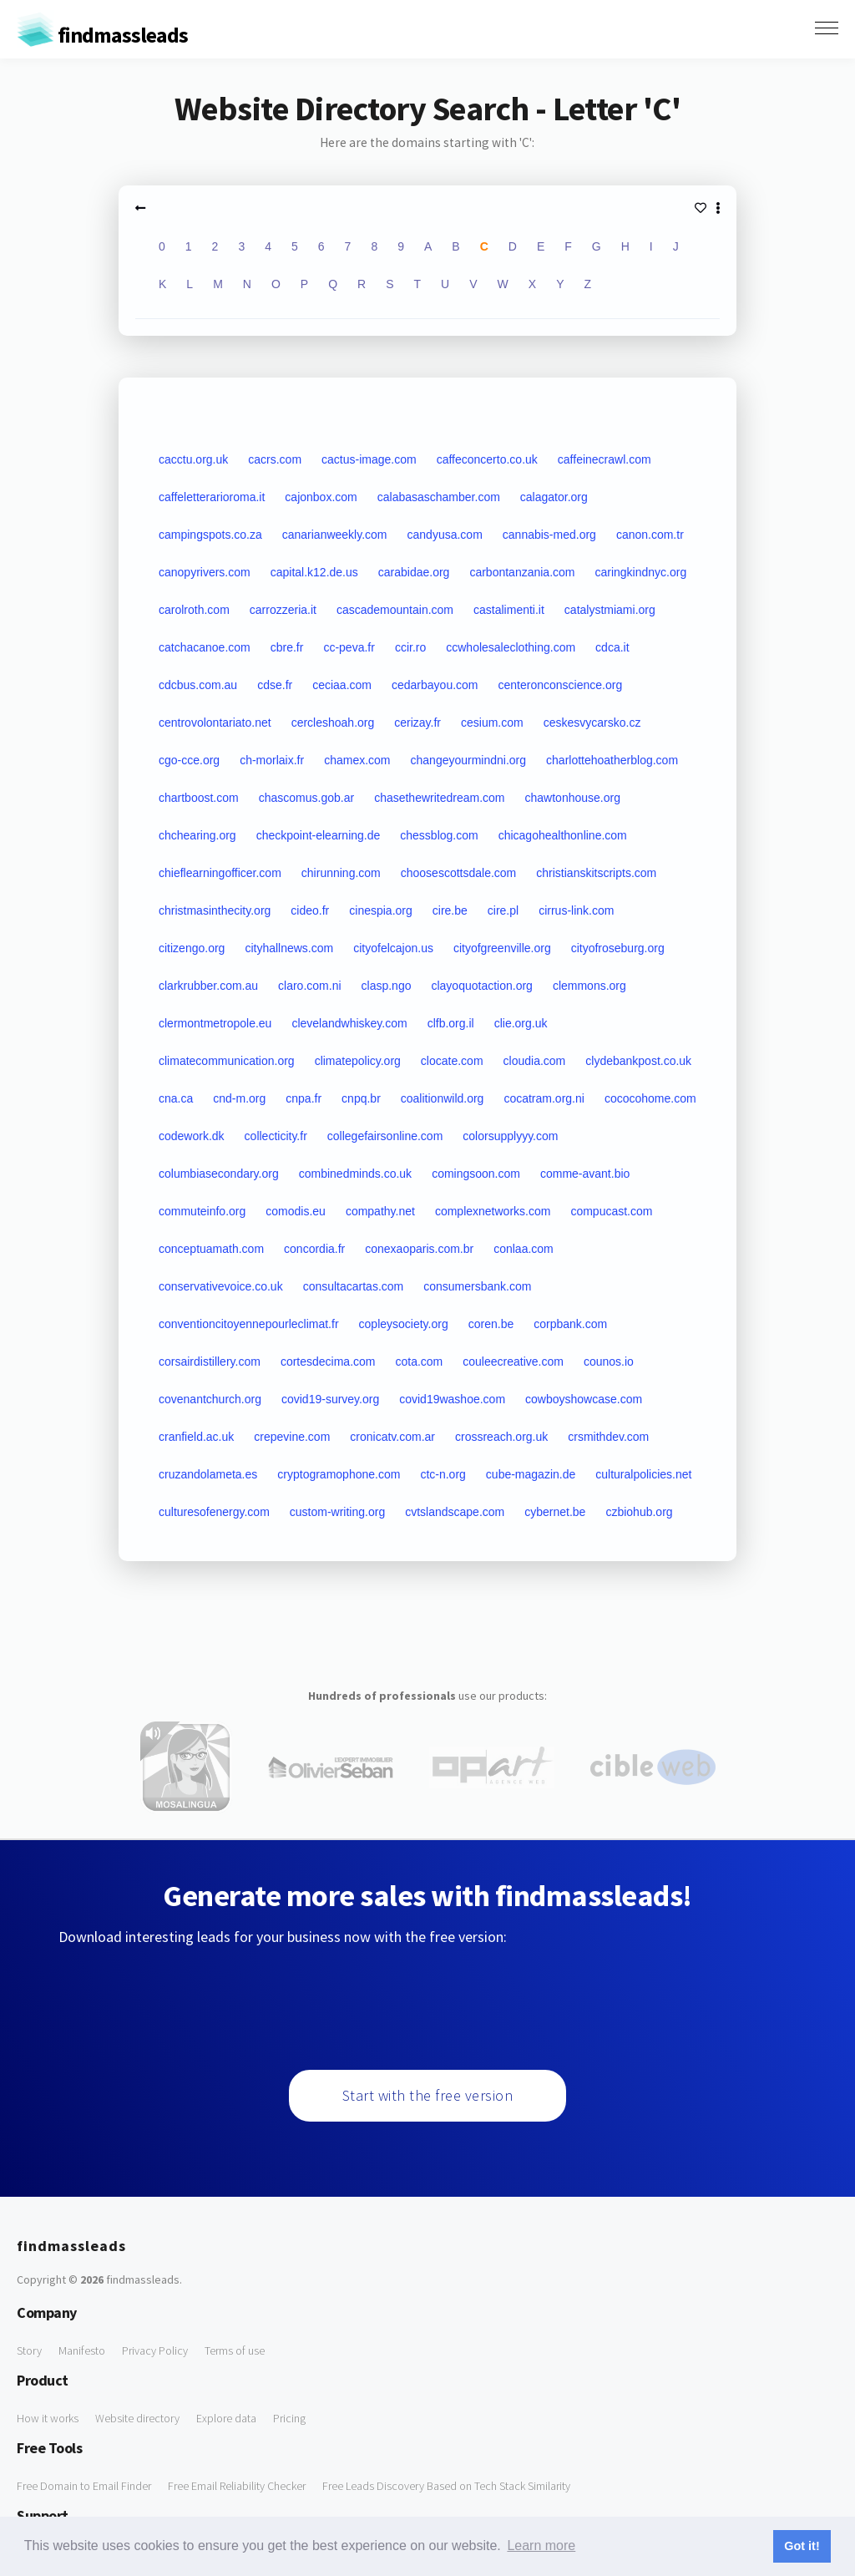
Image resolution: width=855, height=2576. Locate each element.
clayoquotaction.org (481, 985)
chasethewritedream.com (439, 797)
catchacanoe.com (204, 647)
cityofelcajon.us (393, 948)
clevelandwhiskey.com (349, 1023)
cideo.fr (310, 910)
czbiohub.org (638, 1512)
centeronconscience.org (560, 685)
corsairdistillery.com (210, 1361)
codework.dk (192, 1136)
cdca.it (612, 647)
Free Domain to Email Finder (84, 2485)
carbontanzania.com (521, 572)
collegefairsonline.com (385, 1136)
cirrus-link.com (576, 910)
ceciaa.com (342, 685)
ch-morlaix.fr (272, 760)
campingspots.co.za (210, 534)
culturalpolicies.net (643, 1474)
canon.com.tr (650, 534)
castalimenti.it (508, 609)
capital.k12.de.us (314, 572)
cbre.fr (287, 647)
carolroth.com (194, 609)
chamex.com (357, 760)
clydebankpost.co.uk (638, 1060)
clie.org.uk (521, 1023)
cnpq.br (361, 1098)
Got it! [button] (801, 2546)
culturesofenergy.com (214, 1512)
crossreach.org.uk (501, 1436)
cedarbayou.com (435, 685)
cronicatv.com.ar (392, 1436)
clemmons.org (589, 985)
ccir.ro (410, 647)
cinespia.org (380, 910)
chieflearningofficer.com (220, 873)
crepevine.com (292, 1436)
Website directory (137, 2418)
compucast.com (611, 1211)
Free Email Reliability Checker (237, 2485)
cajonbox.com (321, 497)
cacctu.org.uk (193, 459)
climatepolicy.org (358, 1060)
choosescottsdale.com (459, 873)
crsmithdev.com (608, 1436)
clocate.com (452, 1060)
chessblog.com (439, 835)
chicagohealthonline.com (562, 835)
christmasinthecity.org (215, 910)
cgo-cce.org (189, 760)
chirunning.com (341, 873)
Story (29, 2350)
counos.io (609, 1361)
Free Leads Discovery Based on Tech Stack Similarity (446, 2485)
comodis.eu (296, 1211)
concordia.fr (314, 1248)
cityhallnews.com (289, 948)
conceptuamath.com (211, 1248)
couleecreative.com (513, 1361)
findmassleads (102, 34)
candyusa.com (445, 534)
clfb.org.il (451, 1023)
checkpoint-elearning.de (318, 835)
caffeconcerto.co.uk (487, 459)
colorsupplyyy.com (510, 1136)
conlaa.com (523, 1248)
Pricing (289, 2418)
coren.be (491, 1324)
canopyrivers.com (204, 572)
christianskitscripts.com (596, 873)
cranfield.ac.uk (196, 1436)
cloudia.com (534, 1060)
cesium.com (492, 722)
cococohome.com (650, 1098)
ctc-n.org (442, 1474)
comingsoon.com (476, 1173)
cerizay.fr (417, 722)
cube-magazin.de (530, 1474)
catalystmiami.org (609, 609)
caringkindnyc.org (640, 572)
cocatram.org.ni (543, 1098)
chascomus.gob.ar (306, 797)
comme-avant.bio (585, 1173)
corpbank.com (570, 1324)
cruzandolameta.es (208, 1474)
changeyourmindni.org (469, 760)
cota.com (419, 1361)
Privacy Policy (155, 2350)
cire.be (450, 910)
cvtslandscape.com (454, 1512)
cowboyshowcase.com (583, 1399)
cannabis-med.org (549, 534)
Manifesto (81, 2350)
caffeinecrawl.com (604, 459)
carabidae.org (414, 572)
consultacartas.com (353, 1286)
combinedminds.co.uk (355, 1173)
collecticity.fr (276, 1136)
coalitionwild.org (442, 1098)
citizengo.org (192, 948)
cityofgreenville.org (502, 948)
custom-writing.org (337, 1512)
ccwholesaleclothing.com (510, 647)
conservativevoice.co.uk (221, 1286)
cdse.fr (274, 685)
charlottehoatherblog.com (612, 760)
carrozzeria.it (283, 609)
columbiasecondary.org (219, 1173)
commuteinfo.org (202, 1211)
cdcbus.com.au (198, 685)
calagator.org (554, 497)
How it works (47, 2418)
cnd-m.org (239, 1098)
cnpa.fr (303, 1098)
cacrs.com (274, 459)
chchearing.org (197, 835)
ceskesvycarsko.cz (592, 722)
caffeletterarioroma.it (212, 497)
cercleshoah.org (333, 722)
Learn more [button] (541, 2545)
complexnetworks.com (493, 1211)
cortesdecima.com (328, 1361)
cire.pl (503, 910)
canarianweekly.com (334, 534)
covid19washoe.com (452, 1399)
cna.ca (176, 1098)
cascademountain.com (394, 609)
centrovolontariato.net (215, 722)
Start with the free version (428, 2095)
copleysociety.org (403, 1324)
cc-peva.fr (348, 647)
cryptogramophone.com (338, 1474)
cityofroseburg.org (618, 948)
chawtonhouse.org (572, 797)
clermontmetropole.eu (215, 1023)
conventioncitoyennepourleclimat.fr (249, 1324)
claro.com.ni (309, 985)
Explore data (226, 2418)
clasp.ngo (387, 985)
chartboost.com (199, 797)
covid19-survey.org (330, 1399)
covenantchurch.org (210, 1399)
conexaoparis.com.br (419, 1248)
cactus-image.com (369, 459)
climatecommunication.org (227, 1060)
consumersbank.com (477, 1286)
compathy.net (380, 1211)
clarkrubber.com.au (208, 985)
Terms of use (235, 2350)
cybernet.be (554, 1512)
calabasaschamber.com (438, 497)
